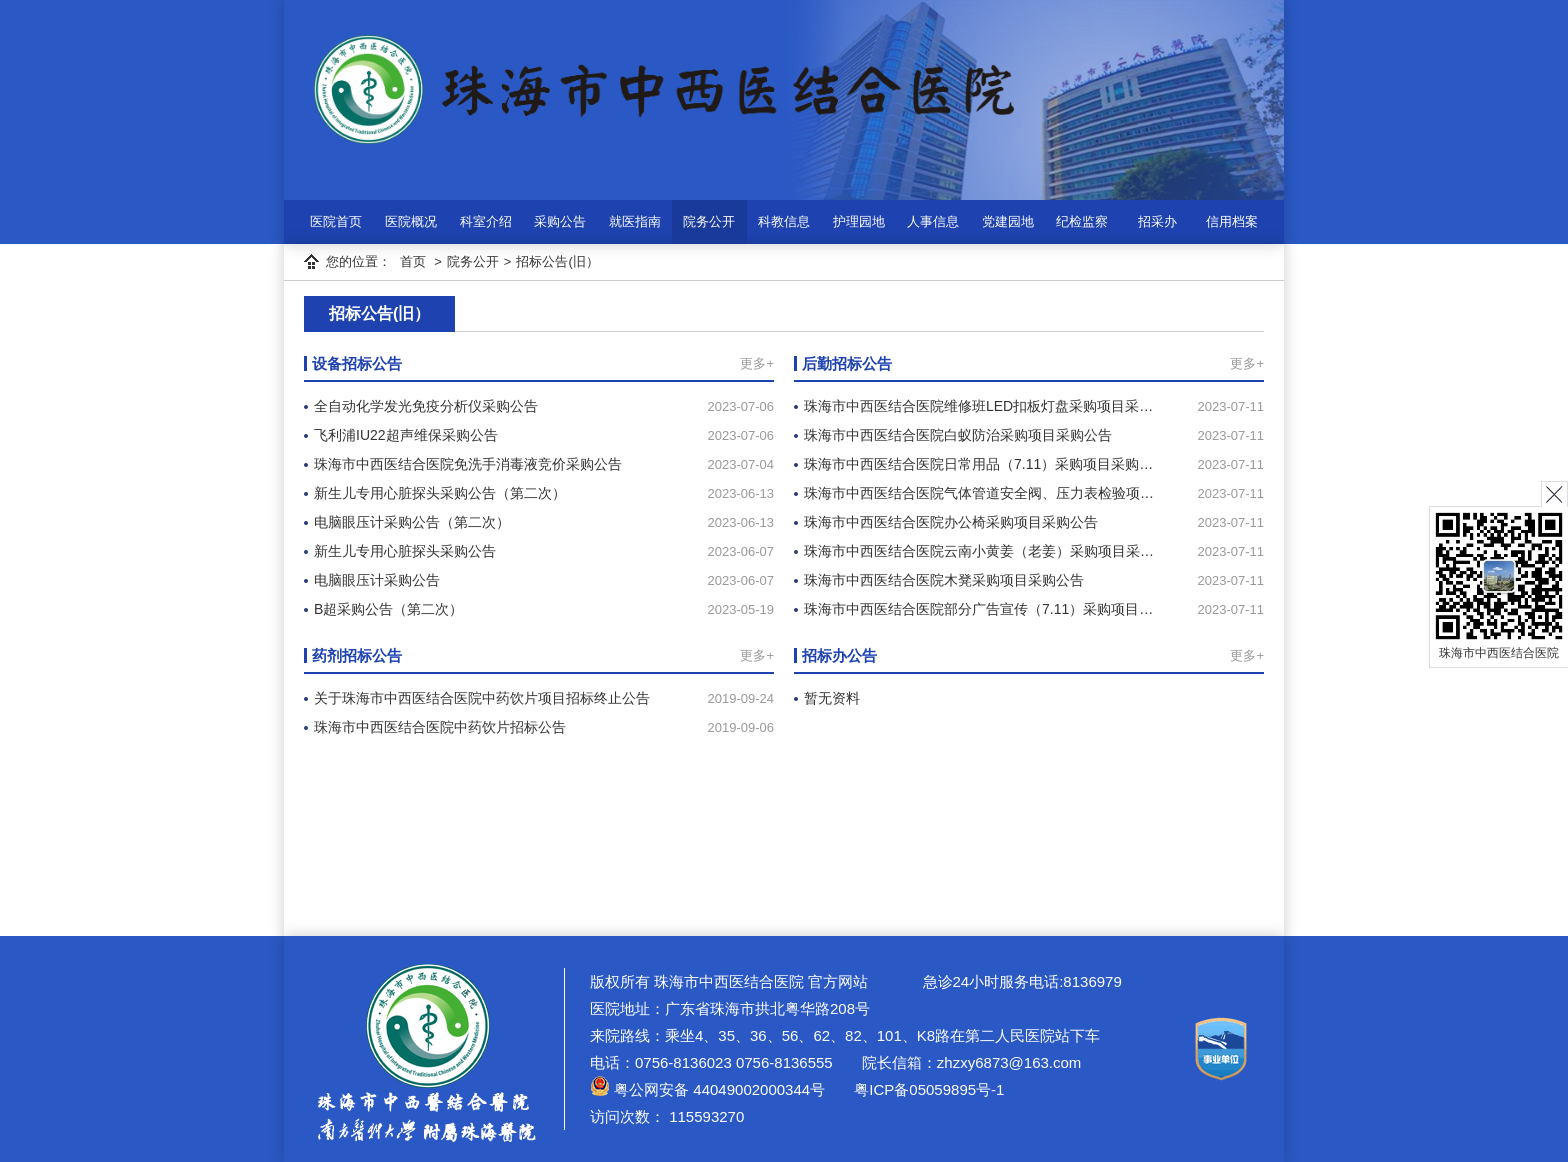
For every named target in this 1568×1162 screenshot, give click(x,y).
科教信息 (784, 221)
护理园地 (859, 221)
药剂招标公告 (357, 655)
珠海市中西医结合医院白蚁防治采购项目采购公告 (958, 435)
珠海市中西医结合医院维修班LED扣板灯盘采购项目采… (978, 406)
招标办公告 (839, 655)
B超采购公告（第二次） (388, 609)
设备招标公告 (357, 363)
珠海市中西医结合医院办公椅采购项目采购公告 (951, 522)
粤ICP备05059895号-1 (927, 1089)
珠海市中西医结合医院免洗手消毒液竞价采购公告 (468, 464)
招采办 (1157, 221)
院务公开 (709, 221)
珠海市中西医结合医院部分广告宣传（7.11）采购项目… (978, 609)
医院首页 (336, 221)
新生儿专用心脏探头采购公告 (405, 551)
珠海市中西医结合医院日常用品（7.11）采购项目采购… (978, 464)
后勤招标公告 (847, 363)
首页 (413, 261)
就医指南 (635, 221)
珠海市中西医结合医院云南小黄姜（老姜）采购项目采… (979, 551)
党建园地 (1008, 221)
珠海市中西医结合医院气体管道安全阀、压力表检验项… (979, 493)
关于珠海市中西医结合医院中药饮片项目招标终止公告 (482, 698)
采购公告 (560, 221)
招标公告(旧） (557, 261)
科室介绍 (486, 221)
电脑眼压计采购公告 (377, 580)
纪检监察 (1082, 221)
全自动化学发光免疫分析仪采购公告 (426, 406)
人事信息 (933, 221)
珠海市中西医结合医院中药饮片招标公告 (440, 727)
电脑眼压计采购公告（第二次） (412, 522)
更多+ (757, 363)
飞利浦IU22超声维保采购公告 (406, 435)
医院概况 (411, 221)
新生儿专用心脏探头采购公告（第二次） (440, 493)
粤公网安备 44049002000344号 (707, 1089)
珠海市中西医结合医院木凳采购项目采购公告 (944, 580)
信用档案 (1232, 221)
